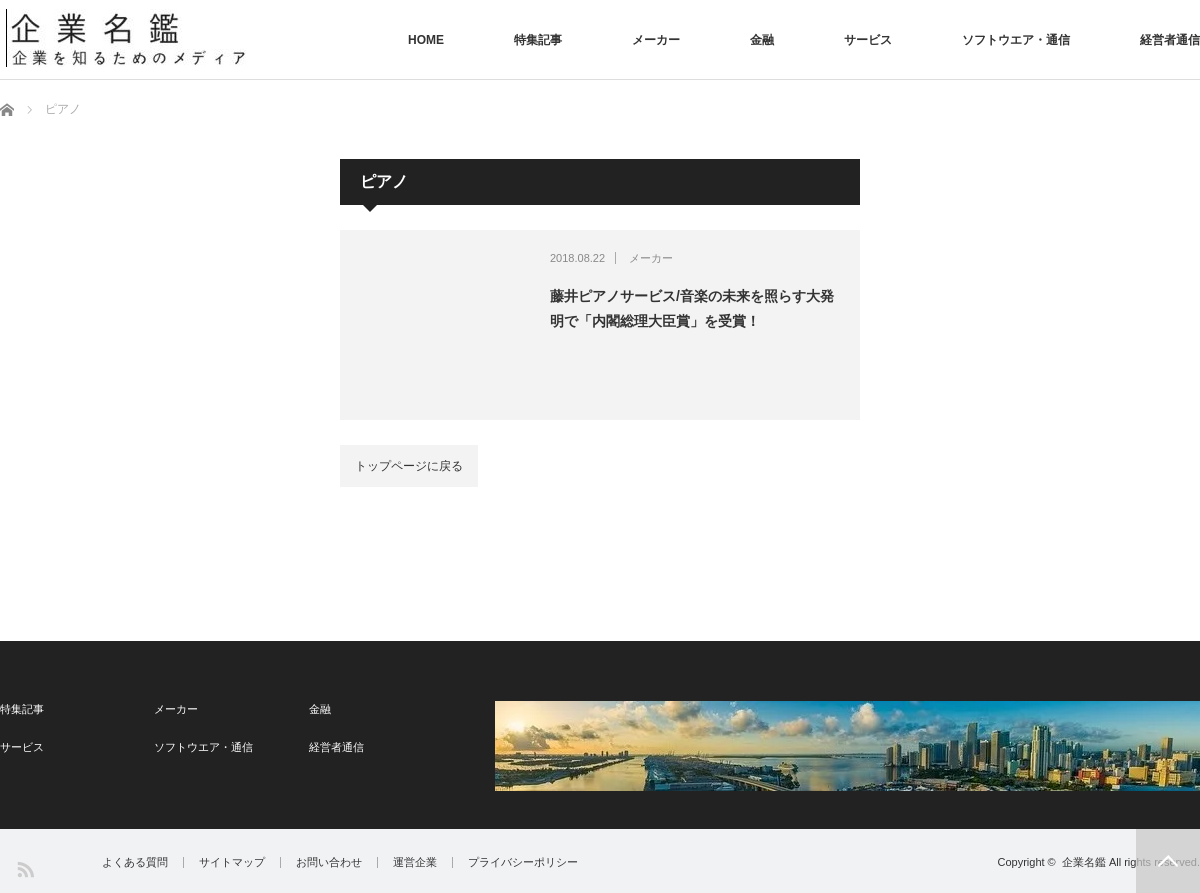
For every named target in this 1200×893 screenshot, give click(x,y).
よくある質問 (135, 862)
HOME (426, 40)
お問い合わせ (329, 862)
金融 (762, 40)
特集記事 (538, 40)
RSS (24, 868)
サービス (868, 40)
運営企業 (415, 862)
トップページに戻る (409, 466)
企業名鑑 (1084, 862)
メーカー (656, 40)
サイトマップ (232, 862)
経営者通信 (1170, 40)
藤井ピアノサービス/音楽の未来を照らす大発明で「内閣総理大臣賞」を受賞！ (692, 308)
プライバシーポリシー (523, 862)
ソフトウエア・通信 (1016, 40)
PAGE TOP (1168, 861)
